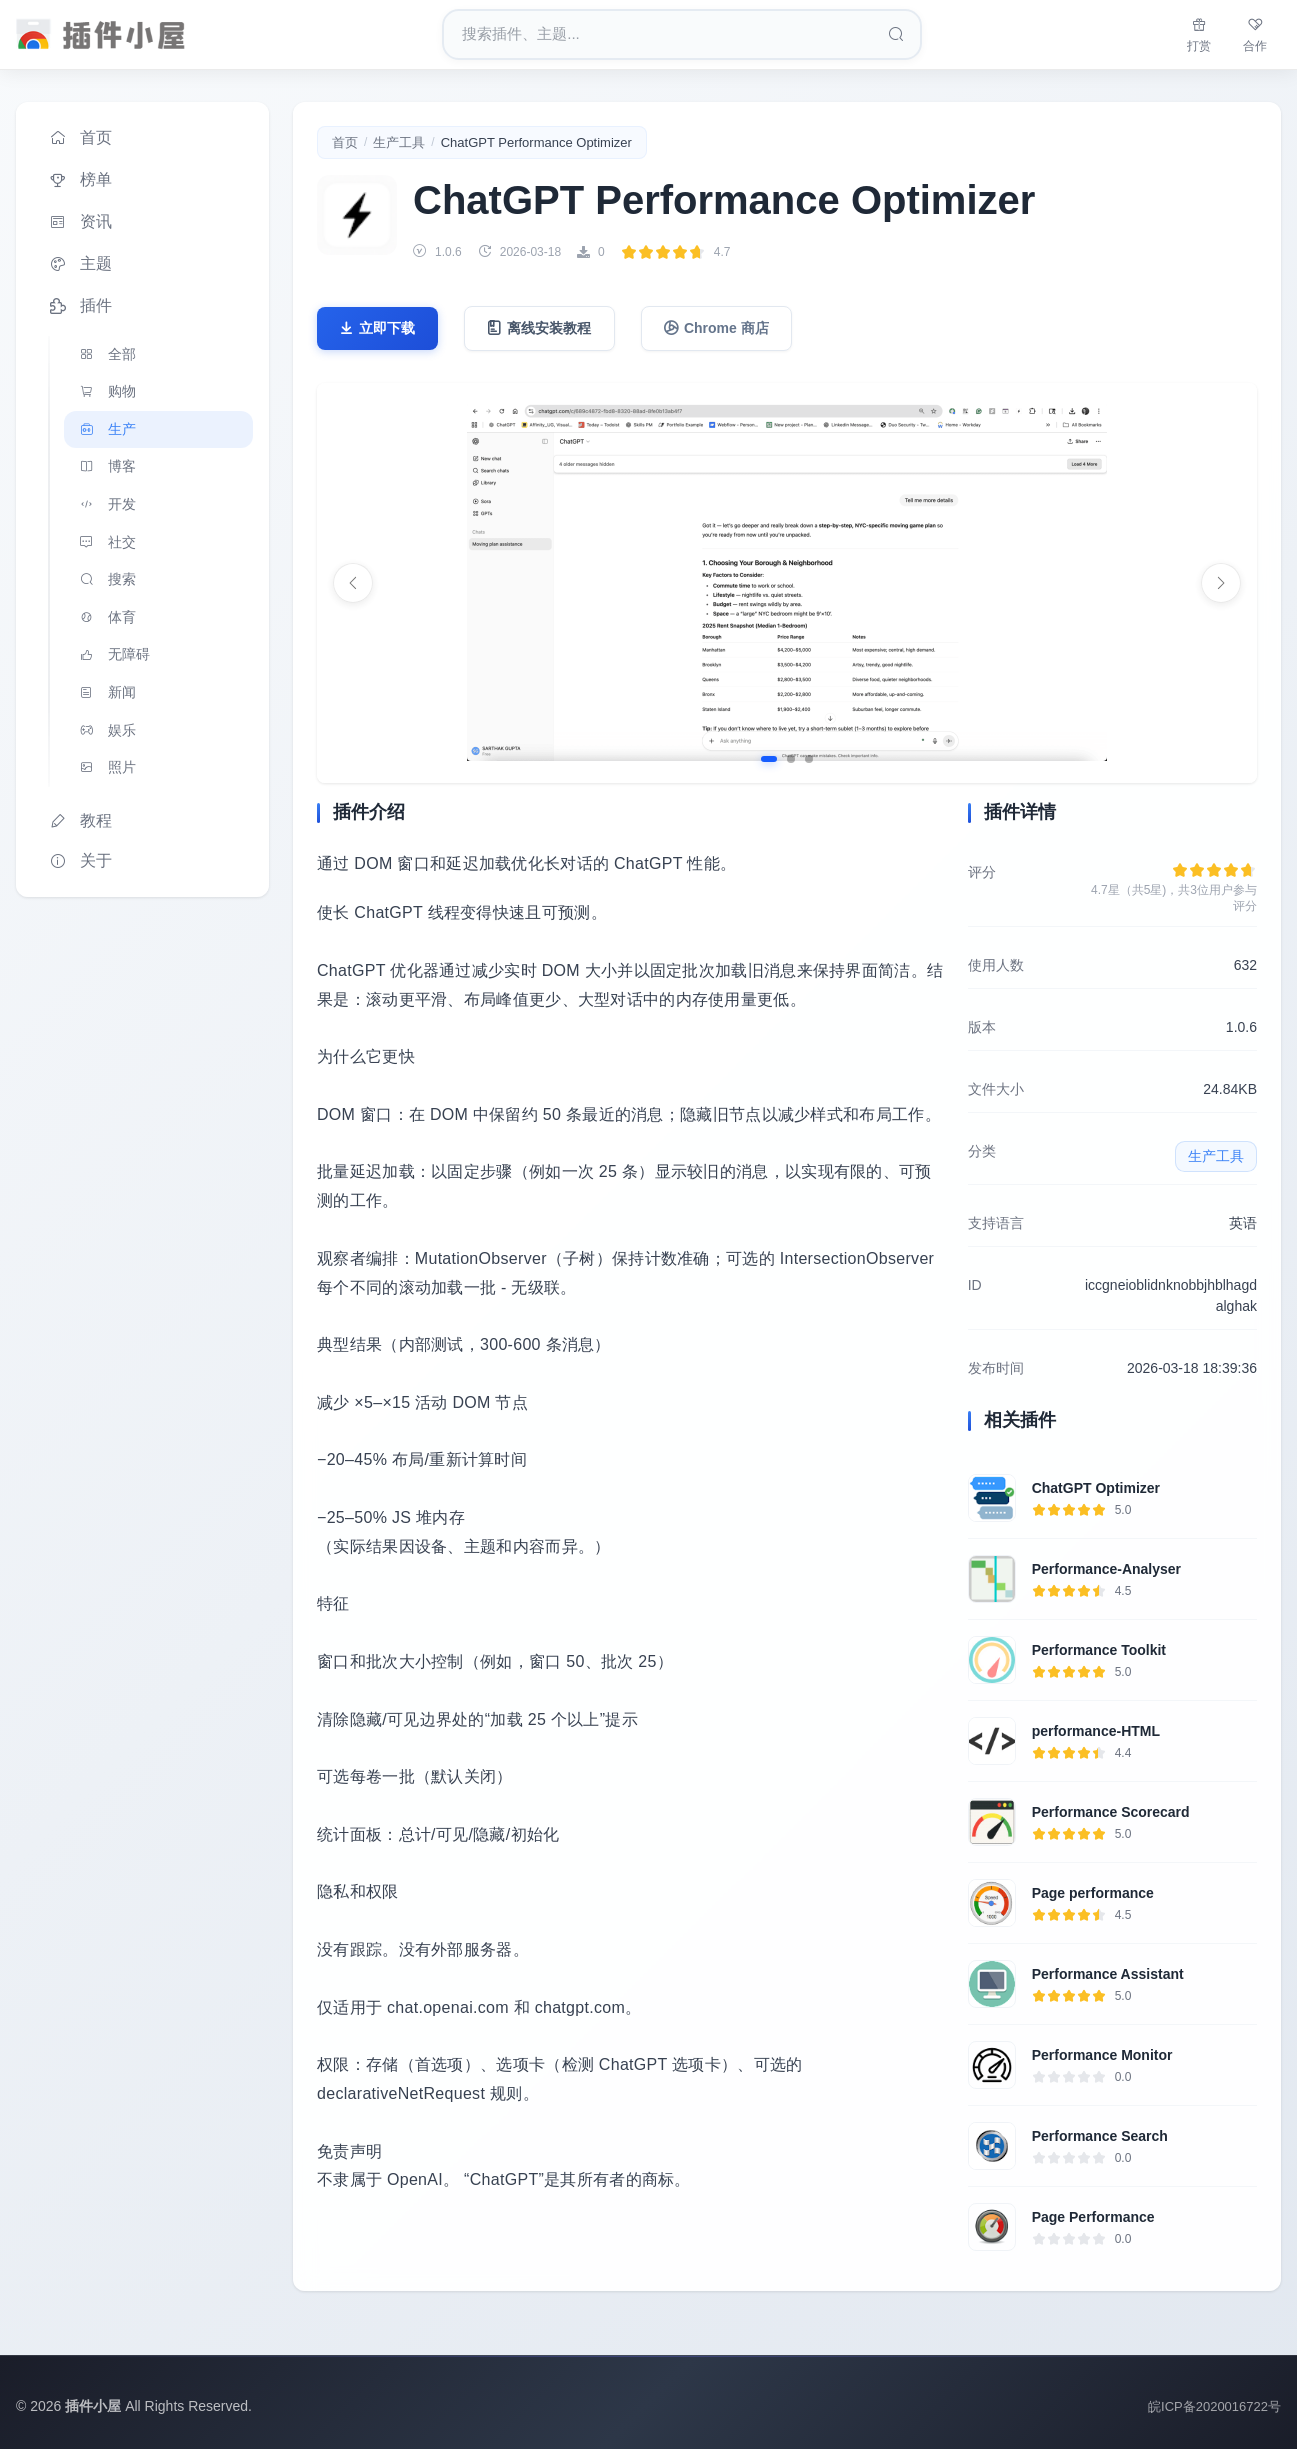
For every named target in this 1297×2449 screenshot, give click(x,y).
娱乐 (106, 731)
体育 (106, 618)
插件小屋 (93, 2406)
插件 (80, 306)
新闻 (106, 693)
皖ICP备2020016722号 (1214, 2406)
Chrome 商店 (716, 328)
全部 (106, 354)
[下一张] (1221, 583)
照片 (106, 768)
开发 (106, 505)
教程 (80, 821)
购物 (106, 392)
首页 (80, 138)
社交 (106, 542)
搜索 (106, 580)
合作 (1255, 33)
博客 (106, 467)
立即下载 (377, 328)
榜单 (80, 180)
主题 (80, 264)
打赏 (1199, 33)
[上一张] (353, 583)
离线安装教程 (539, 328)
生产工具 (399, 142)
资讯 (80, 222)
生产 (106, 430)
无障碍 (113, 655)
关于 (80, 861)
